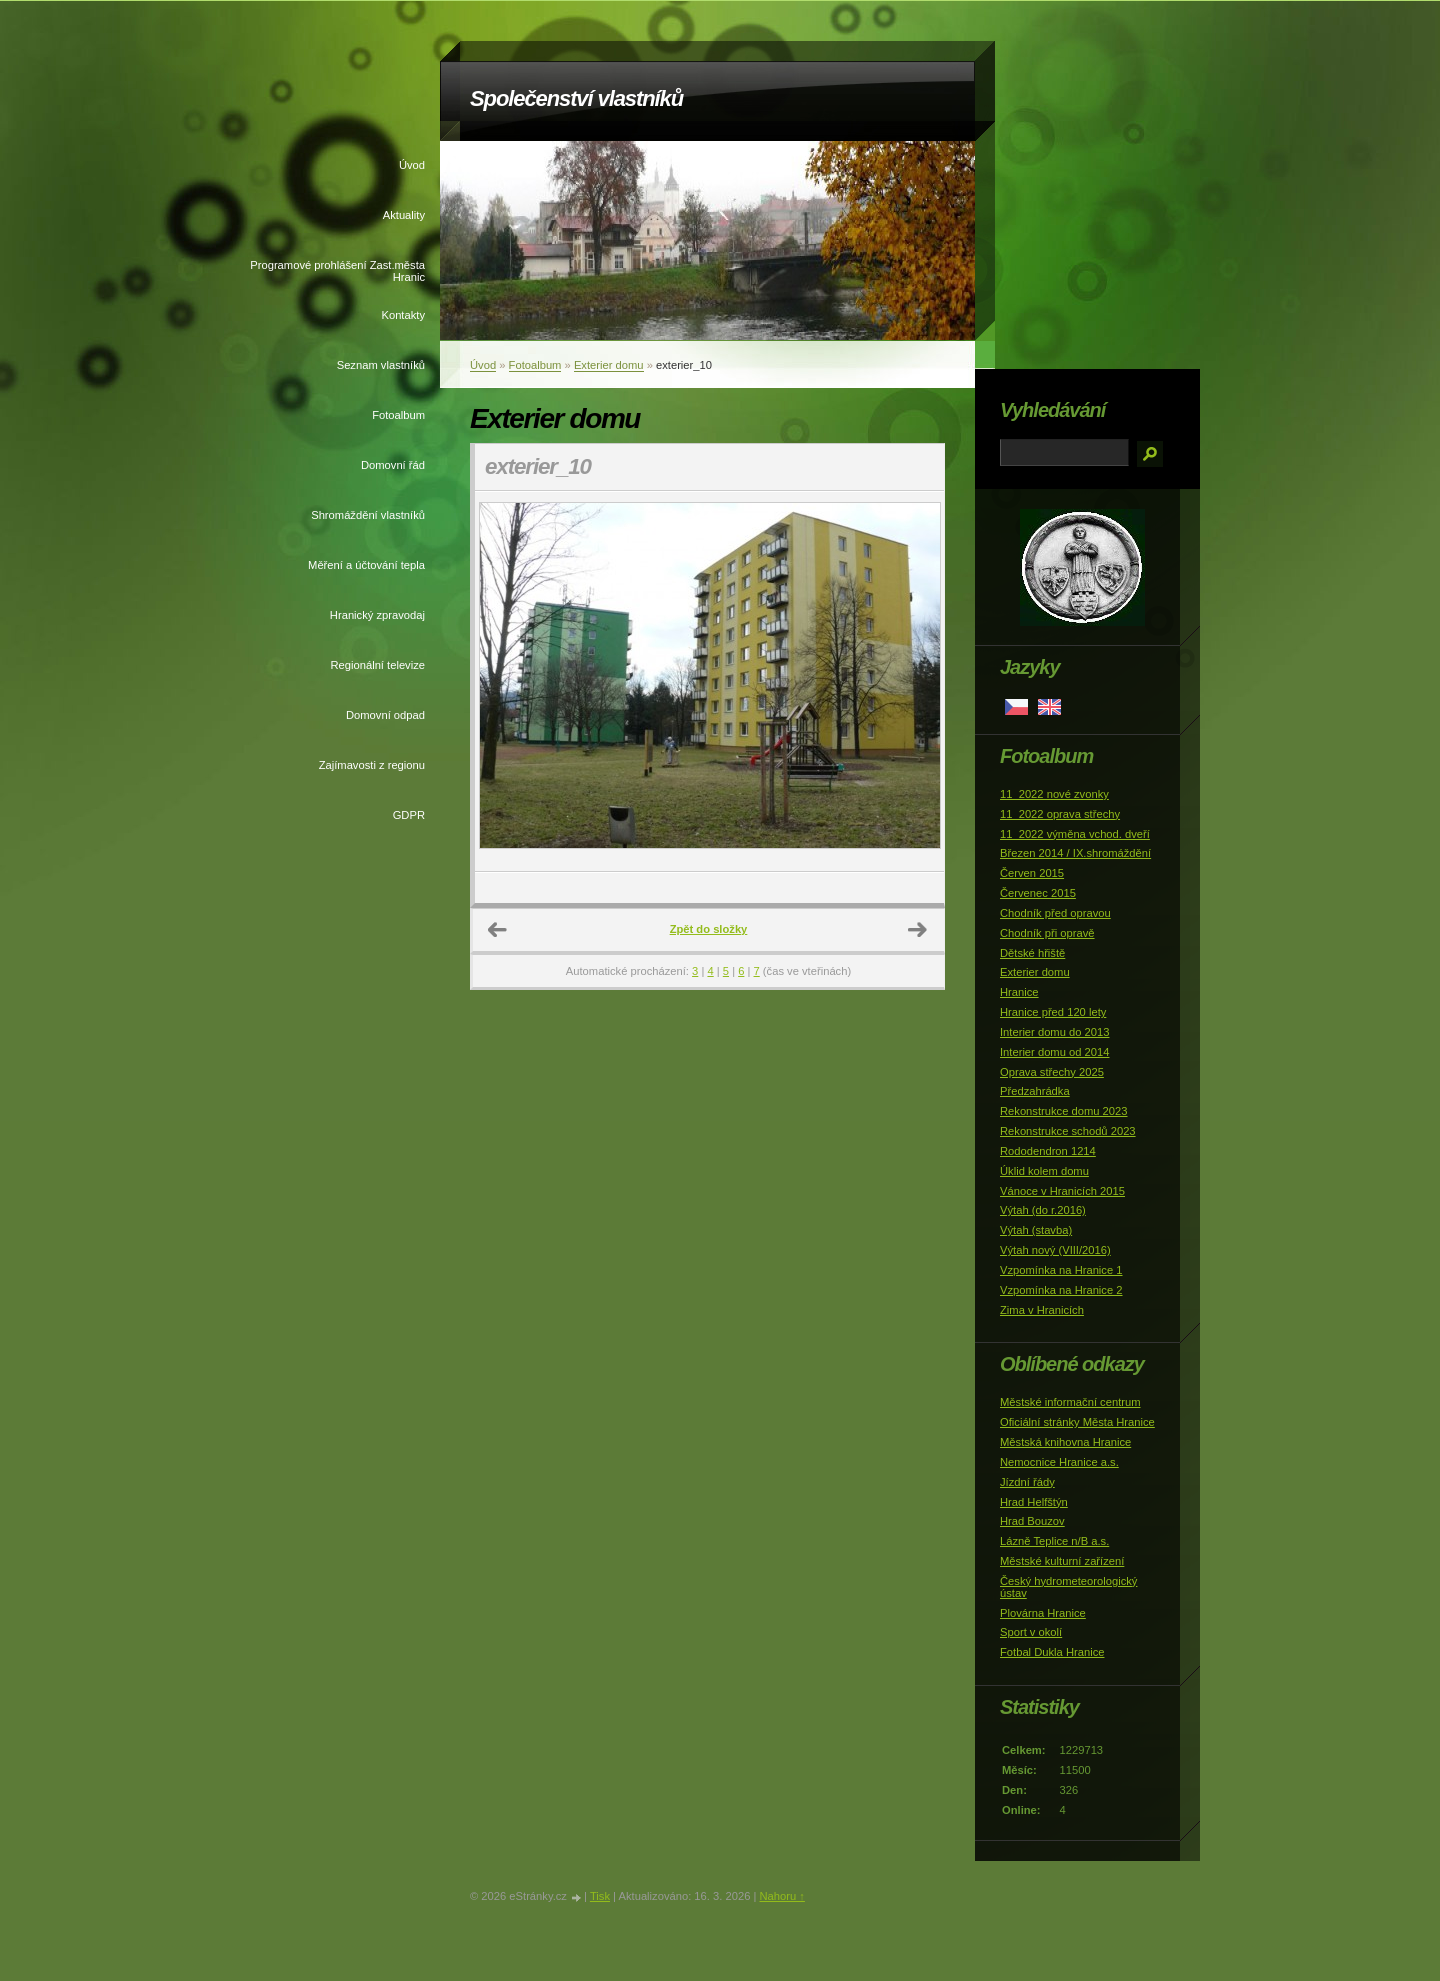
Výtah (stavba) (1036, 1230)
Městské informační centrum (1070, 1402)
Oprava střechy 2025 (1052, 1072)
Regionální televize (377, 665)
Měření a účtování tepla (366, 565)
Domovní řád (393, 465)
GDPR (409, 815)
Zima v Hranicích (1042, 1310)
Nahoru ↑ (781, 1896)
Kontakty (403, 315)
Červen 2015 (1032, 873)
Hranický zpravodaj (377, 615)
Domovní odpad (385, 715)
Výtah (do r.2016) (1043, 1210)
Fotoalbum (398, 415)
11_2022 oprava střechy (1060, 814)
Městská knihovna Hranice (1065, 1442)
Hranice (1019, 992)
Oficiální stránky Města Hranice (1077, 1422)
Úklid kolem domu (1044, 1171)
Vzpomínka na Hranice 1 (1061, 1270)
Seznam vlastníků (381, 365)
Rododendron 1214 (1048, 1151)
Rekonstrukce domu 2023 (1064, 1111)
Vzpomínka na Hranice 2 (1061, 1290)
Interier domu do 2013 (1054, 1032)
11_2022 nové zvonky (1054, 794)
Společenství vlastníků (576, 98)
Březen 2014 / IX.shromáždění (1075, 853)
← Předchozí (498, 930)
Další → (918, 930)
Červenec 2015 (1038, 893)
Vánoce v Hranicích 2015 (1062, 1191)
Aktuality (404, 215)
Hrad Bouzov (1032, 1521)
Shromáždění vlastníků (368, 515)
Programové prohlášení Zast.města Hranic (337, 271)
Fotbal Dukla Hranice (1052, 1652)
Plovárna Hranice (1043, 1613)
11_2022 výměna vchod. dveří (1075, 834)
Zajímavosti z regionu (372, 765)
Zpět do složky (709, 929)
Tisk (600, 1896)
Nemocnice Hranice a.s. (1059, 1462)
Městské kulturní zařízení (1062, 1561)
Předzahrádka (1035, 1091)
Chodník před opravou (1055, 913)
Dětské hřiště (1032, 953)
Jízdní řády (1027, 1482)
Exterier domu (609, 365)
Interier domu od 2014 (1054, 1052)
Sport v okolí (1031, 1632)
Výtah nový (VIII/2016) (1055, 1250)
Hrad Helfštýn (1034, 1502)
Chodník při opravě (1047, 933)
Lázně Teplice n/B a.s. (1054, 1541)
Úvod (412, 165)
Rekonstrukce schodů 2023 (1068, 1131)
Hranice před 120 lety (1053, 1012)
